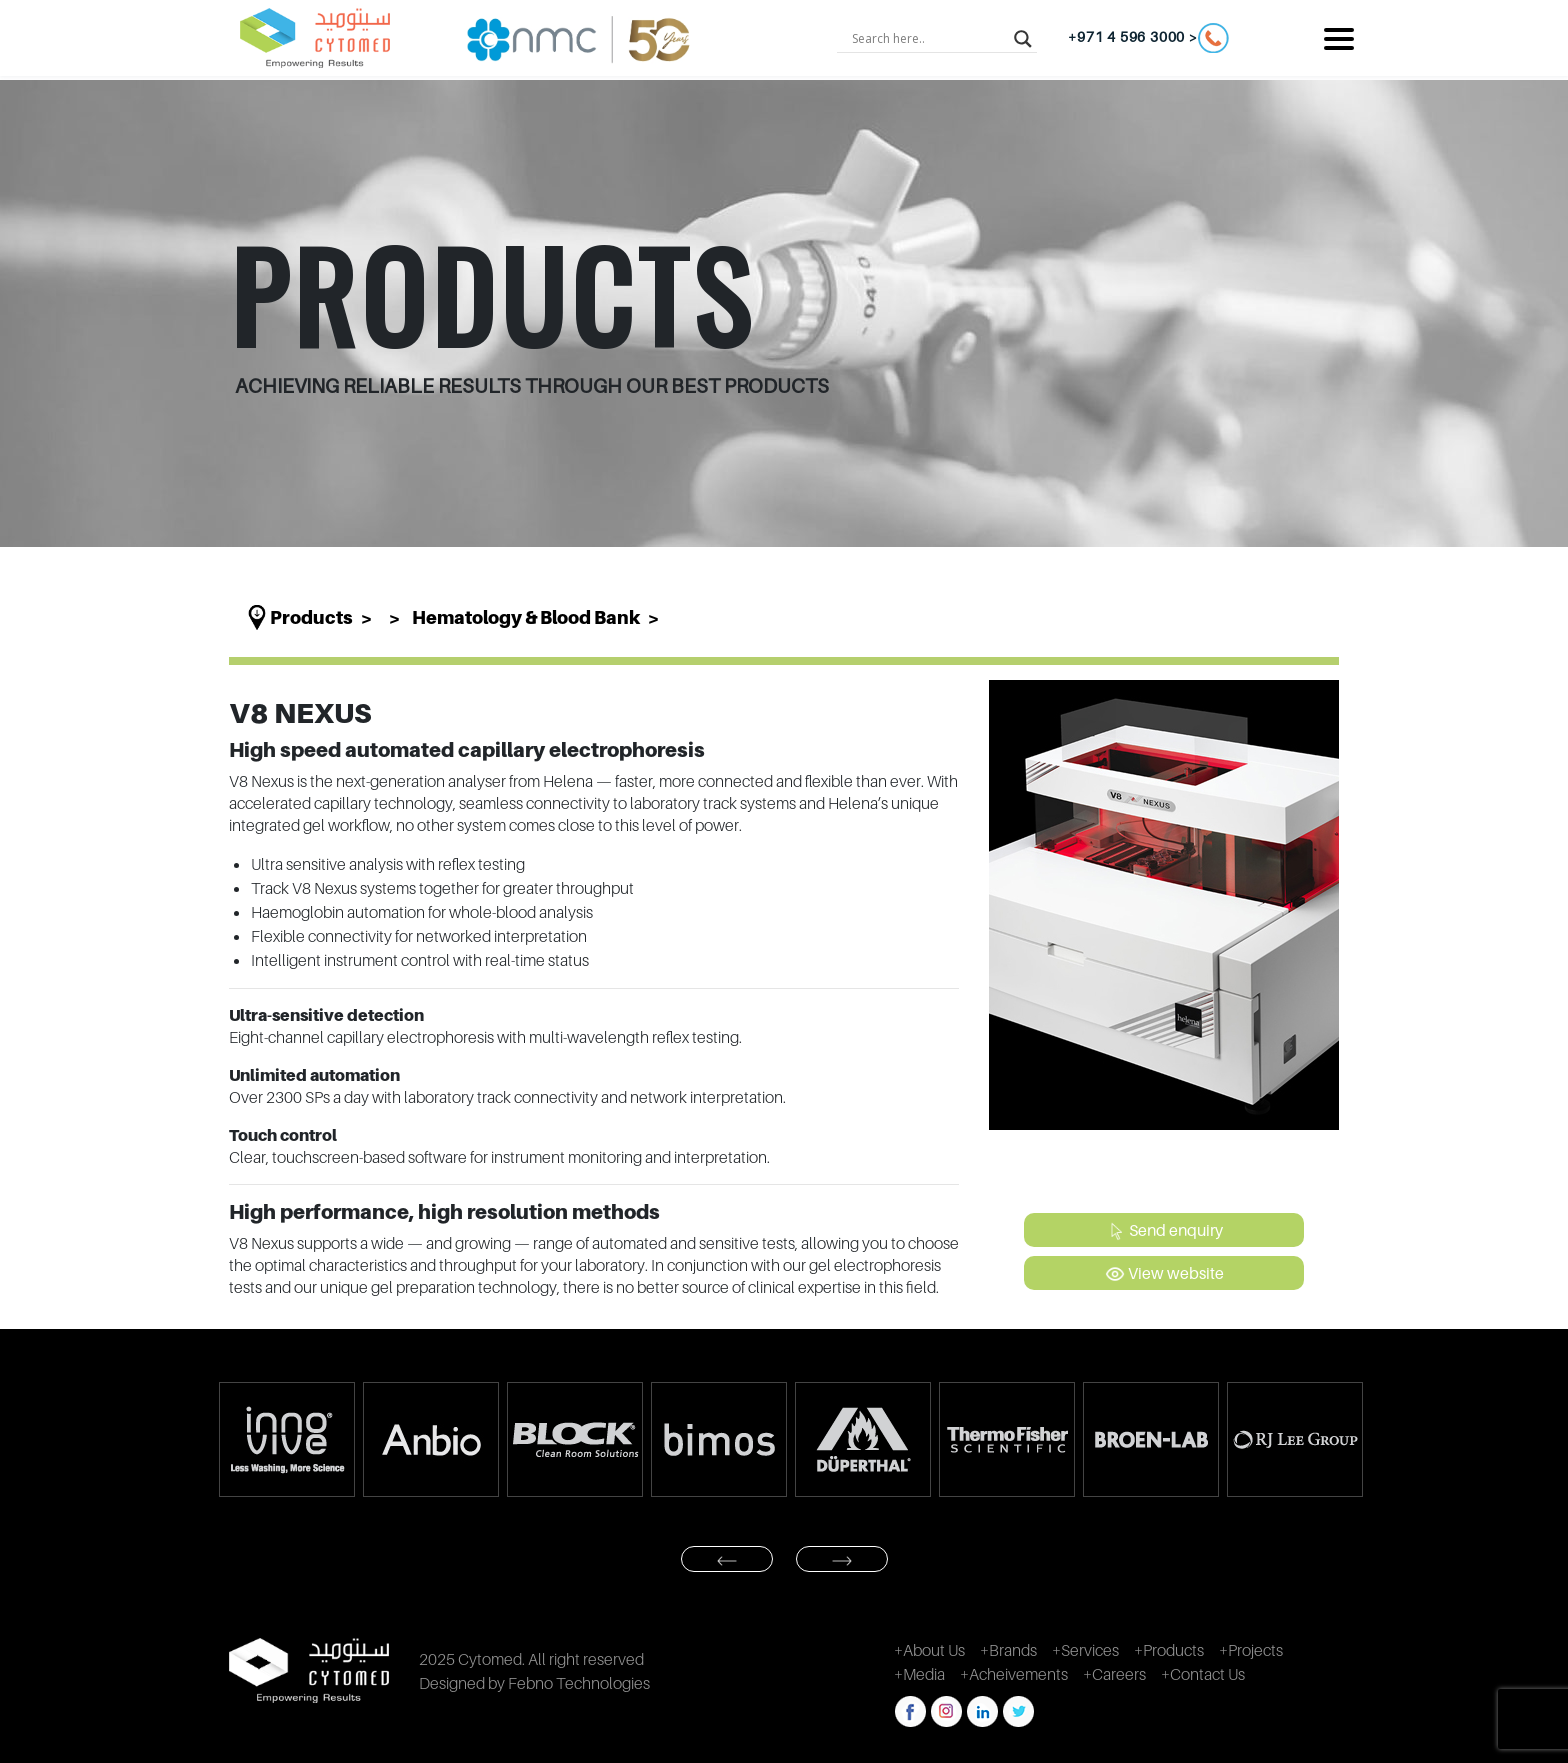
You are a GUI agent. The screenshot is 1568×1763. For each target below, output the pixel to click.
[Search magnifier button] (1023, 38)
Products (311, 617)
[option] (286, 1439)
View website (1164, 1274)
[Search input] (928, 38)
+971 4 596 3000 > (1148, 38)
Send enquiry (1164, 1231)
